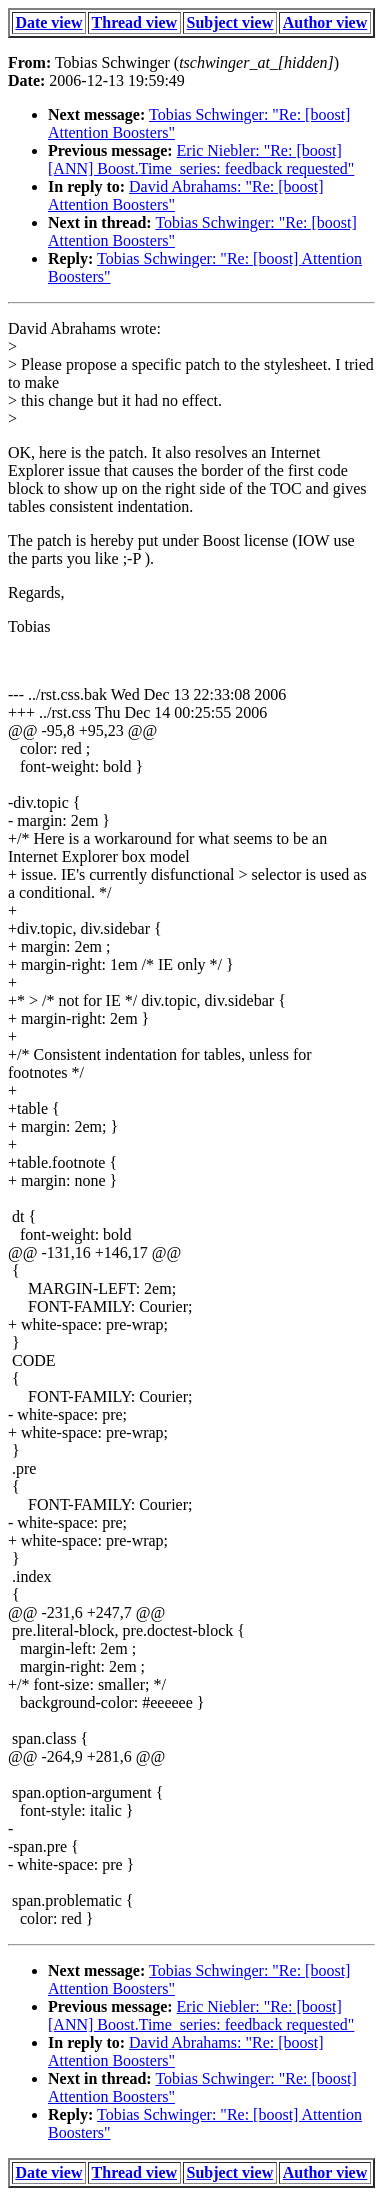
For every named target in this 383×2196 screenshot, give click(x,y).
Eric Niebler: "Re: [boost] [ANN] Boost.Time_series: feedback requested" (201, 159)
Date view (48, 22)
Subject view (230, 22)
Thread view (134, 22)
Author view (325, 22)
